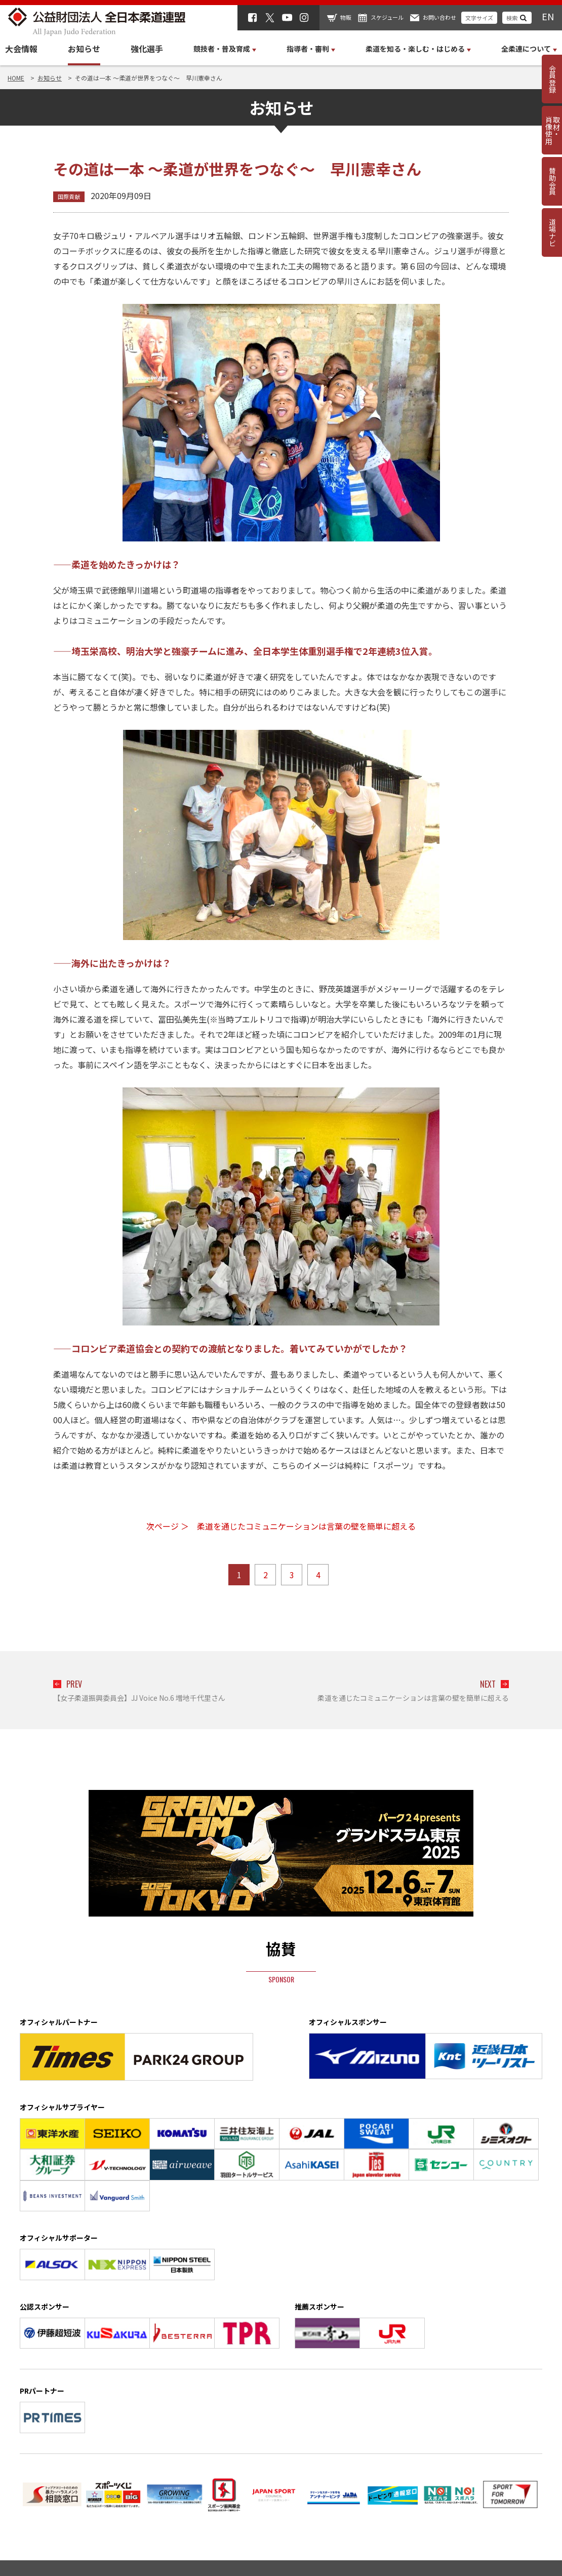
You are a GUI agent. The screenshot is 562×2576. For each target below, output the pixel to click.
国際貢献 (69, 196)
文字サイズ (479, 18)
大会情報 (21, 49)
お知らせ (84, 49)
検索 (511, 18)
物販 (345, 17)
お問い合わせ (439, 17)
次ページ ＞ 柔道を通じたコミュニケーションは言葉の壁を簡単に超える (281, 1526)
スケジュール (387, 17)
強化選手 (147, 49)
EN (548, 16)
